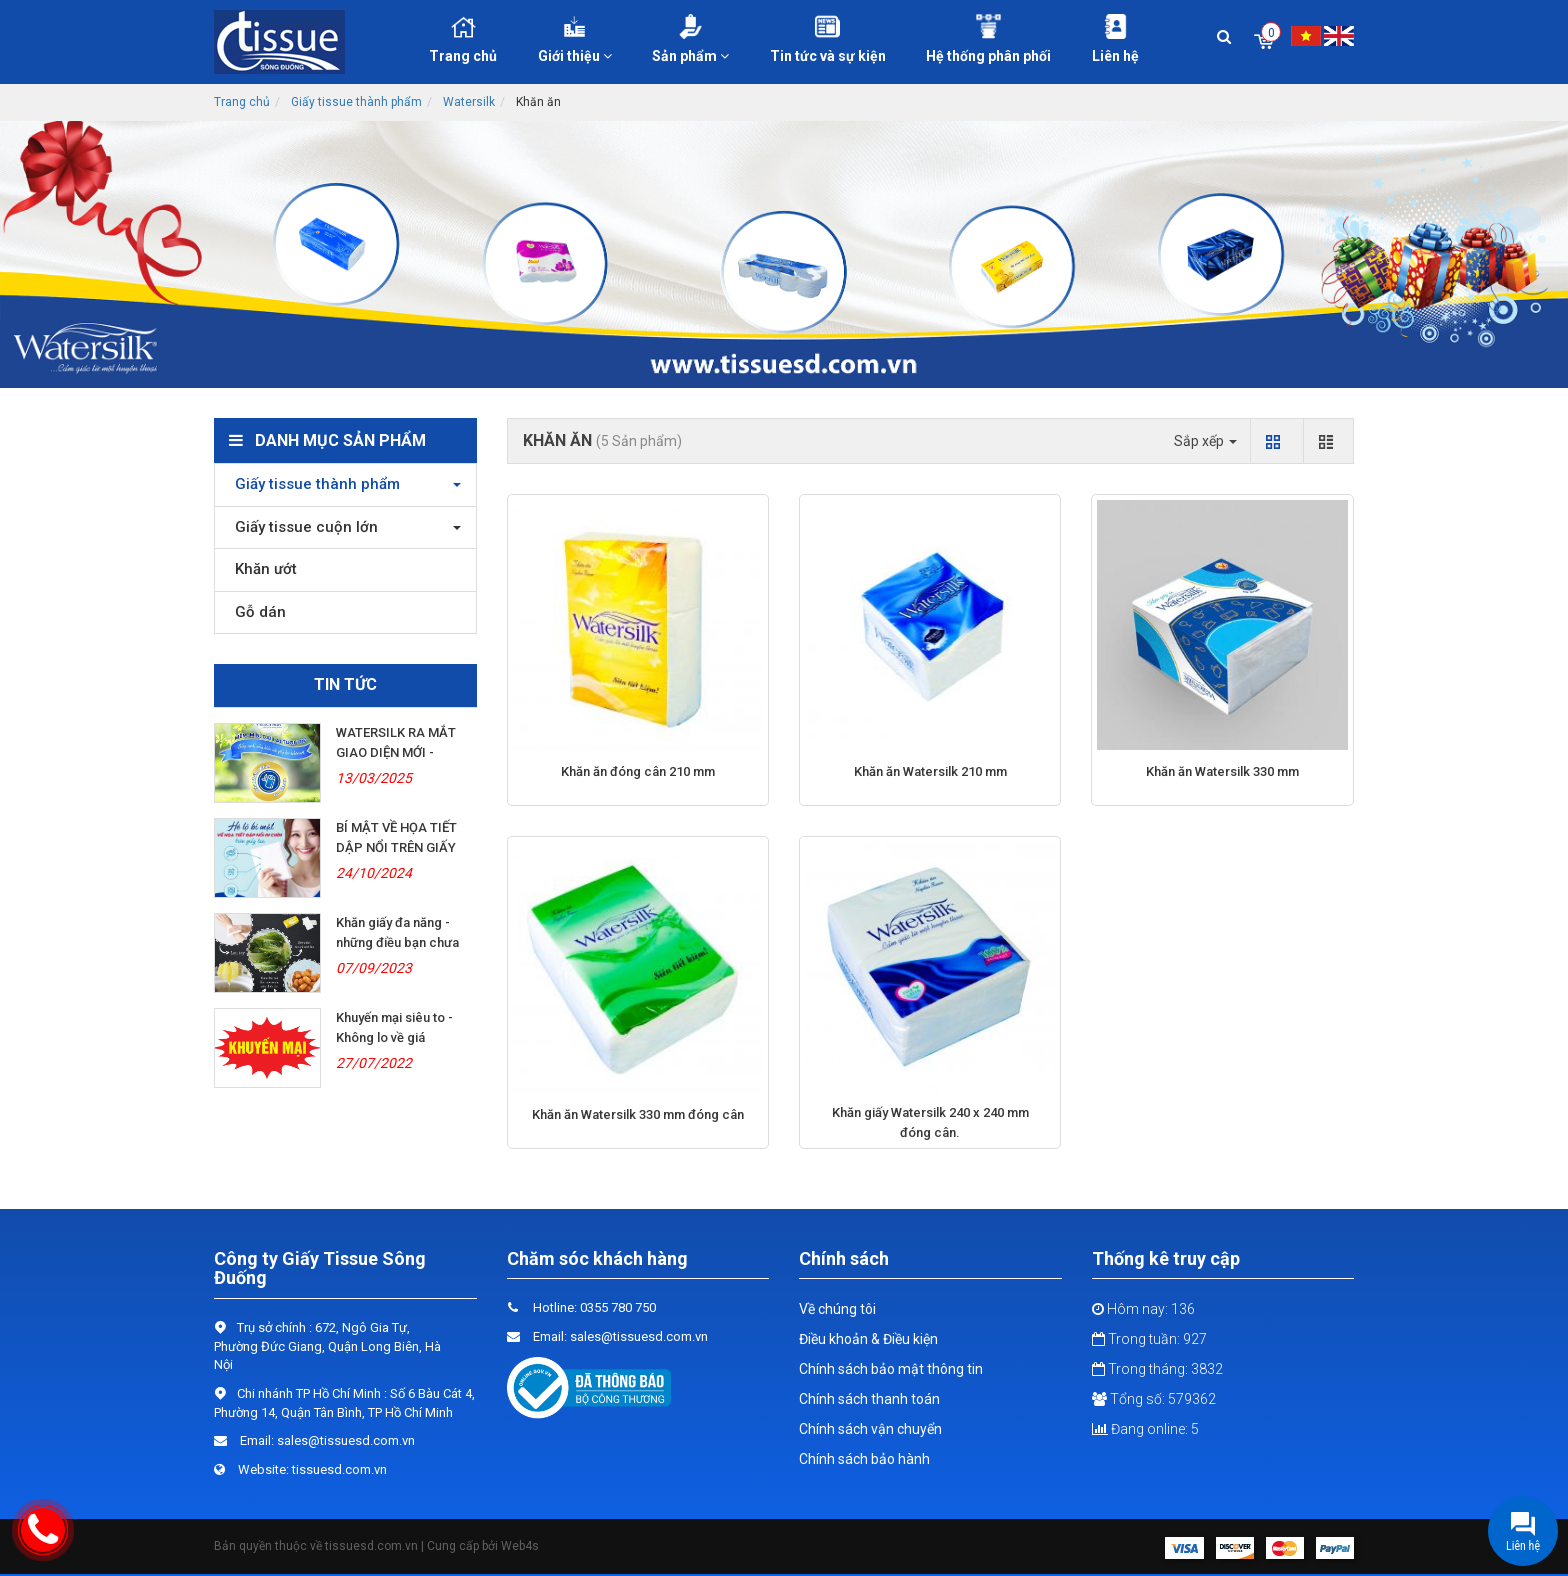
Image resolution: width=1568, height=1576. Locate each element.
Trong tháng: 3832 (1157, 1369)
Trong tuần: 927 (1149, 1339)
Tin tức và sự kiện (828, 39)
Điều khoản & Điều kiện (868, 1339)
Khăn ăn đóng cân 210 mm (638, 771)
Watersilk (469, 102)
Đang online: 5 (1145, 1429)
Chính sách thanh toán (869, 1399)
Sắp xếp (1205, 441)
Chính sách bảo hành (864, 1459)
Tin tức (345, 684)
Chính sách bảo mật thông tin (891, 1369)
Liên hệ (1115, 39)
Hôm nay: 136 (1143, 1309)
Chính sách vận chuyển (870, 1429)
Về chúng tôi (837, 1309)
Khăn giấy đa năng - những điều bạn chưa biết (397, 942)
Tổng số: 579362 (1154, 1399)
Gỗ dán (255, 612)
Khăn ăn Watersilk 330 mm (1222, 771)
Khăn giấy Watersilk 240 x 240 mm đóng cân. (930, 1122)
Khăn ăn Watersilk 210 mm (930, 771)
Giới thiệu (575, 39)
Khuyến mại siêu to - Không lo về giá (394, 1027)
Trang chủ (463, 39)
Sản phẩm (691, 39)
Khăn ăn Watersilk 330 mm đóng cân (638, 1114)
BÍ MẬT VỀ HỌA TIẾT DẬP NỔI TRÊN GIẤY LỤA (396, 847)
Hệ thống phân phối (989, 39)
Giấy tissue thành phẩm (356, 102)
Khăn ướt (261, 569)
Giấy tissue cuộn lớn (301, 527)
